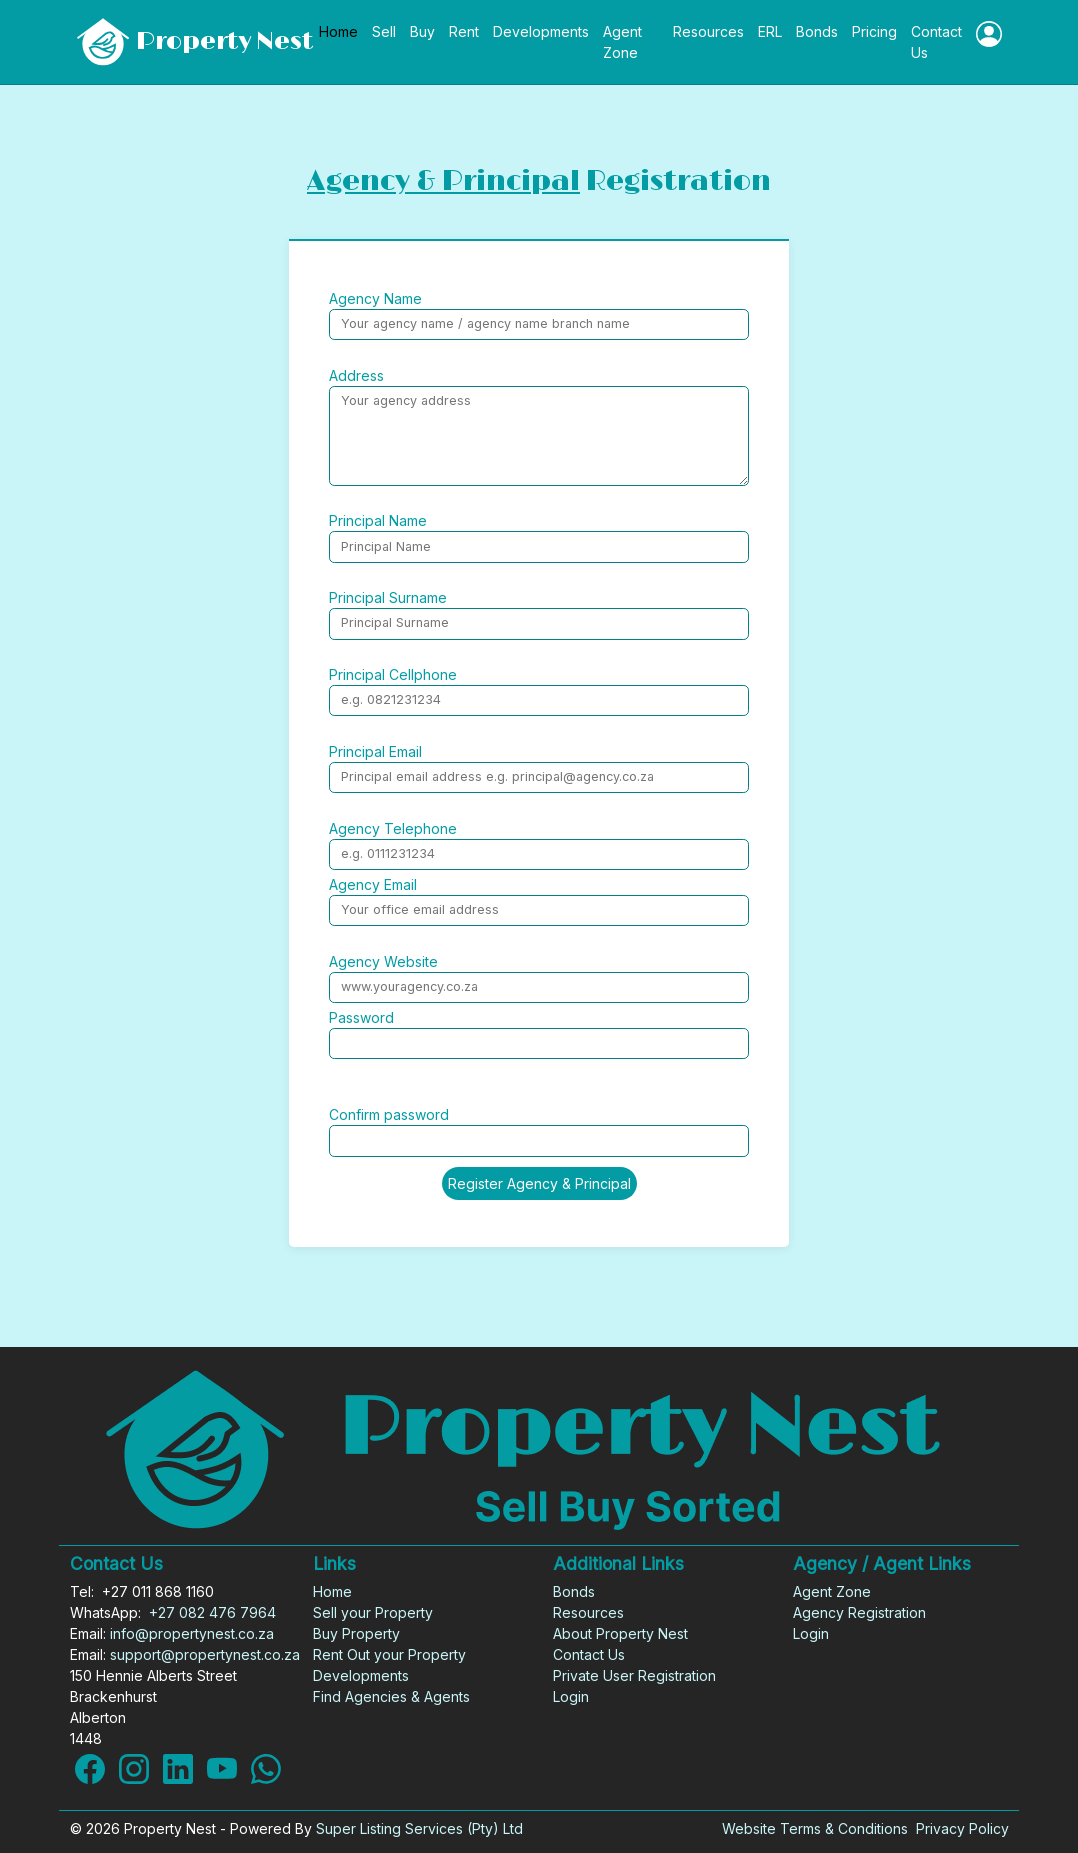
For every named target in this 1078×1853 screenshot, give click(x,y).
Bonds (817, 31)
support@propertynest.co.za (205, 1654)
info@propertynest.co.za (192, 1633)
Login (571, 1696)
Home (338, 31)
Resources (708, 31)
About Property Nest (620, 1633)
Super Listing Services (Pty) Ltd (419, 1828)
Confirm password (389, 1114)
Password (361, 1017)
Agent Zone (622, 42)
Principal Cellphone (393, 674)
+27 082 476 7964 (212, 1612)
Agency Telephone (393, 828)
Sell (384, 31)
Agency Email (373, 884)
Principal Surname (388, 597)
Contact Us (936, 42)
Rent (464, 31)
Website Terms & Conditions (815, 1828)
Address (356, 375)
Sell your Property (373, 1612)
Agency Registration (859, 1612)
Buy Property (356, 1633)
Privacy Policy (962, 1828)
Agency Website (383, 961)
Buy (422, 31)
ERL (770, 31)
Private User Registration (634, 1675)
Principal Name (378, 520)
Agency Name (375, 298)
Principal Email (375, 751)
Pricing (874, 31)
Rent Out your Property (389, 1654)
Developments (541, 31)
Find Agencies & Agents (391, 1696)
